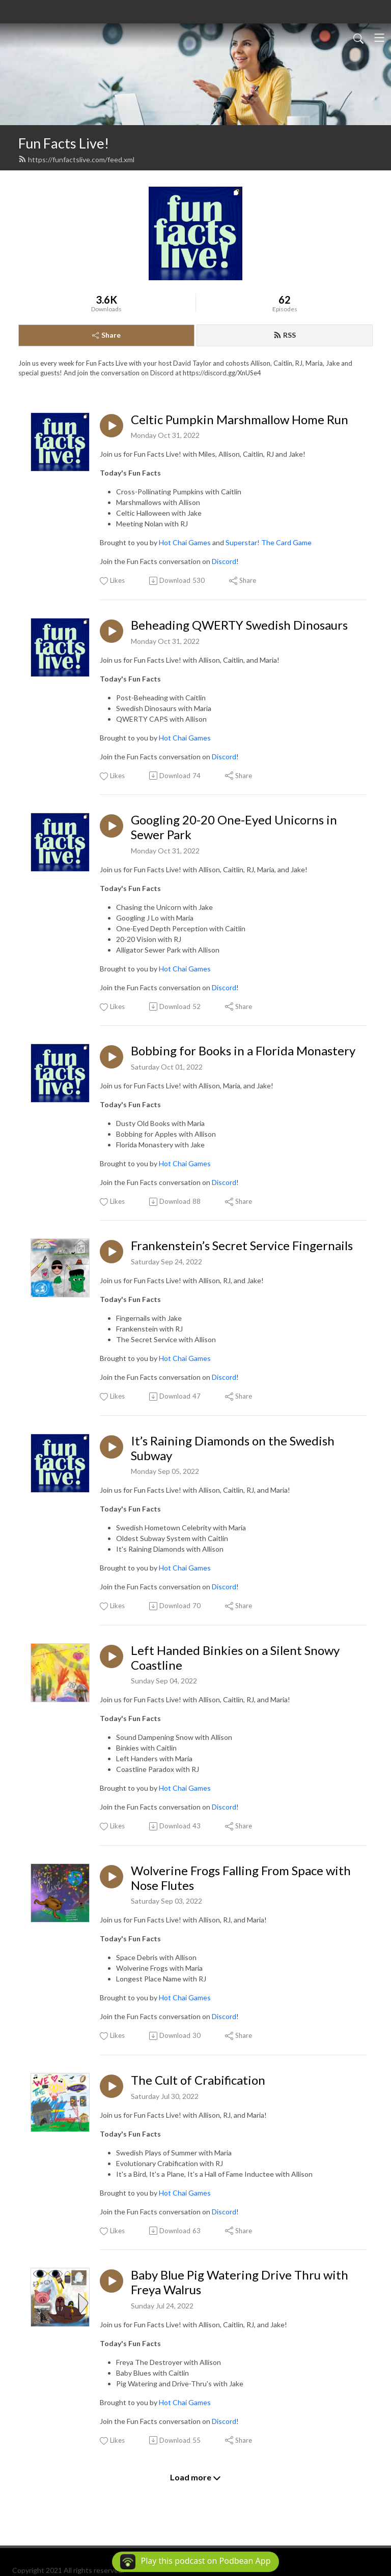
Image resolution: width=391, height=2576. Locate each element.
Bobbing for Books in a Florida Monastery (243, 1051)
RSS (284, 335)
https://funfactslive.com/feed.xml (76, 159)
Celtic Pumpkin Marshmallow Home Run (239, 419)
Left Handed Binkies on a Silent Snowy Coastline (235, 1657)
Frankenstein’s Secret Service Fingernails (242, 1245)
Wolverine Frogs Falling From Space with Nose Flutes (241, 1877)
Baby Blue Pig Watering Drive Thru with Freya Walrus (239, 2282)
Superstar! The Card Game (269, 542)
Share (106, 335)
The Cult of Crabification (198, 2080)
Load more (195, 2477)
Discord (224, 561)
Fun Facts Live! (63, 143)
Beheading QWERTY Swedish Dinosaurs (239, 625)
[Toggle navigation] (379, 37)
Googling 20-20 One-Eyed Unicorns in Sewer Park (234, 827)
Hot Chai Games (185, 542)
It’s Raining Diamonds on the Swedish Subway (232, 1448)
